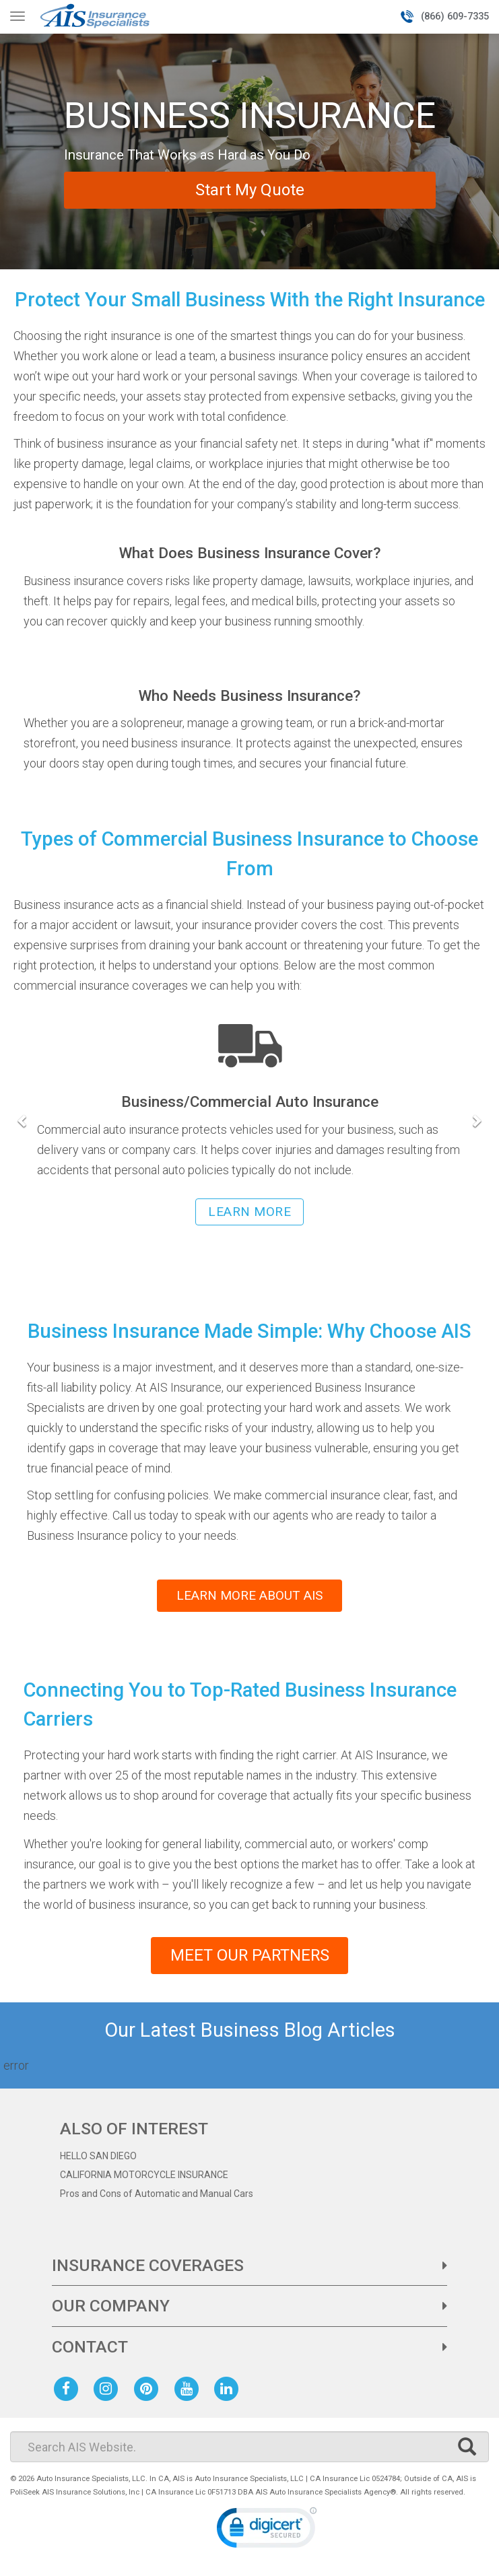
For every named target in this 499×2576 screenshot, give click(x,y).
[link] (266, 2533)
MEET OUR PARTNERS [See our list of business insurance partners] (249, 1956)
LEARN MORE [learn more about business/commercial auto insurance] (249, 1212)
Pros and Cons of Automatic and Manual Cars (156, 2197)
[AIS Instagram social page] (108, 2390)
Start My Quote (249, 190)
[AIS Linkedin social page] (229, 2390)
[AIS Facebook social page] (69, 2390)
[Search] (249, 2449)
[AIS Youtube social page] (189, 2390)
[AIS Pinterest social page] (149, 2390)
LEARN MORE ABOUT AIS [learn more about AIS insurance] (249, 1595)
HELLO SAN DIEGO (98, 2159)
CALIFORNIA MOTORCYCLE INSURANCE (144, 2178)
